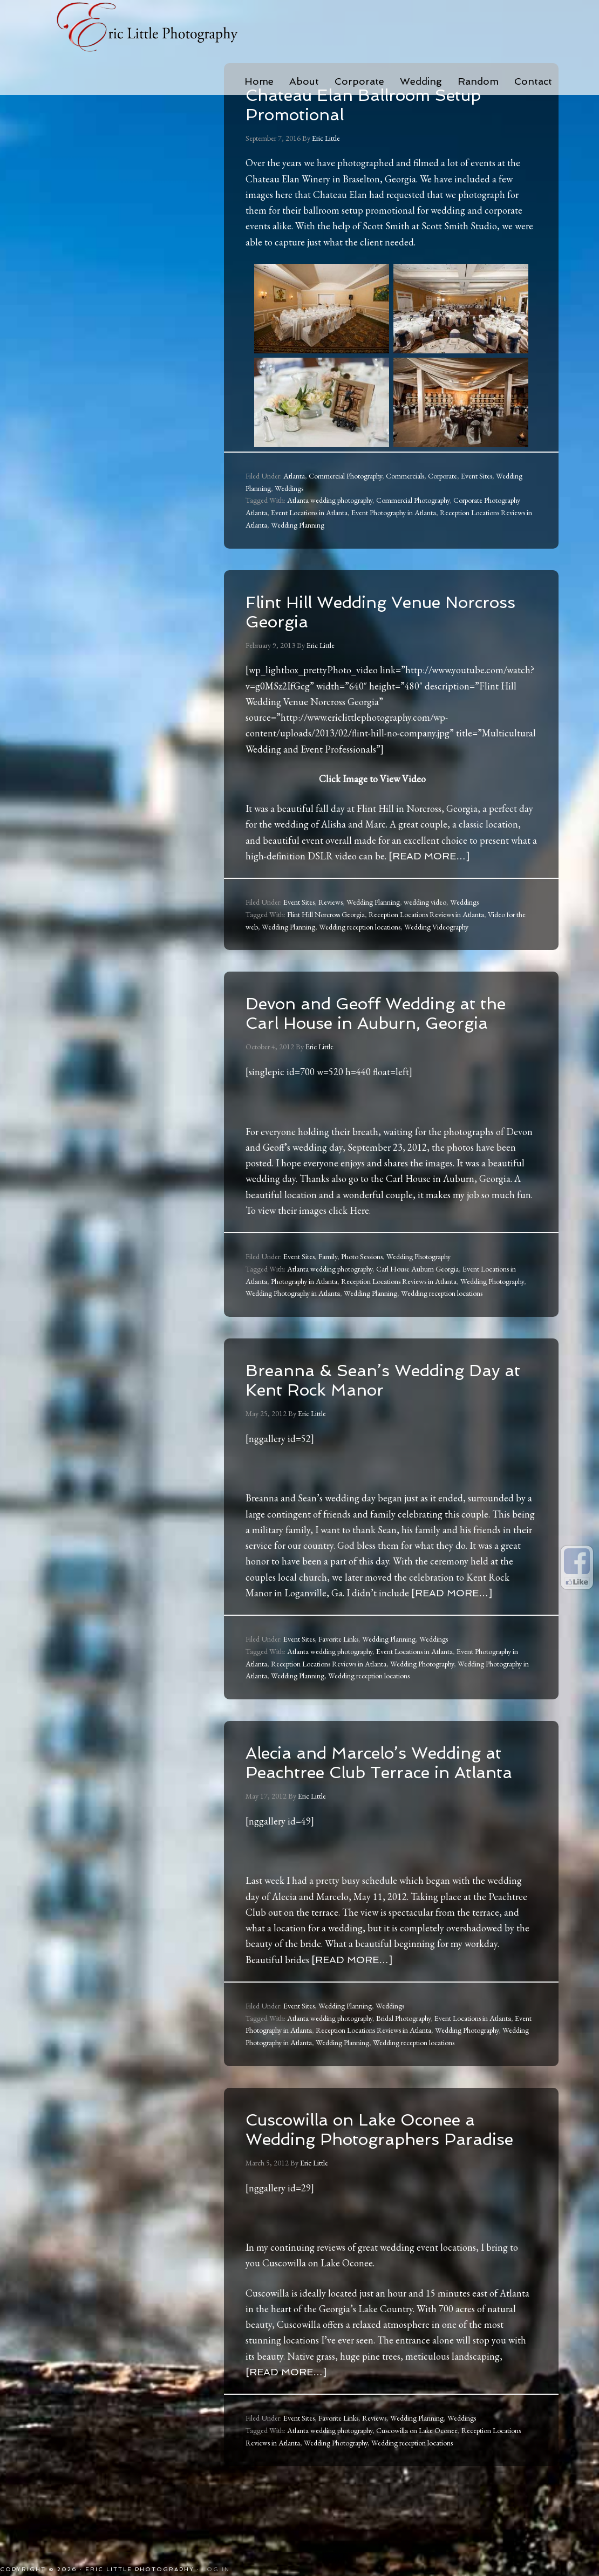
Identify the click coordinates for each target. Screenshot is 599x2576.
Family (327, 1276)
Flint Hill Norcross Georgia (326, 914)
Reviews (330, 902)
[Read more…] (429, 856)
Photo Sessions (362, 1276)
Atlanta (294, 476)
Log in (216, 2569)
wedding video (425, 902)
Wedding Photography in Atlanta (293, 1312)
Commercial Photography (345, 476)
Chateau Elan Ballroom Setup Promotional (386, 104)
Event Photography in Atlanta (393, 512)
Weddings (289, 488)
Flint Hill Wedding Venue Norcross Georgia (363, 611)
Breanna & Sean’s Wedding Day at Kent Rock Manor (376, 1398)
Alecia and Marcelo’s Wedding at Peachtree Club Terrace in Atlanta (388, 1791)
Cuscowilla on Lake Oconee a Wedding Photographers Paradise (383, 2177)
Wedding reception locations (359, 927)
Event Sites (476, 476)
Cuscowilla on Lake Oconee (317, 2321)
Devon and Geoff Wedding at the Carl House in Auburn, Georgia (384, 1022)
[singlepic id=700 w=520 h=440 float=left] (329, 1091)
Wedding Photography (418, 1276)
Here (359, 1230)
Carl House (408, 1198)
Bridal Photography (403, 2057)
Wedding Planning (297, 525)
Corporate (442, 476)
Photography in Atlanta (304, 1301)
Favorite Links (338, 1658)
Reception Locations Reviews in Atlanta (426, 914)
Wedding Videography (436, 927)
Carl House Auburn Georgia (417, 1288)
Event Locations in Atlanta (309, 512)
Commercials (405, 476)
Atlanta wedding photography (329, 500)
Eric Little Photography (148, 27)
